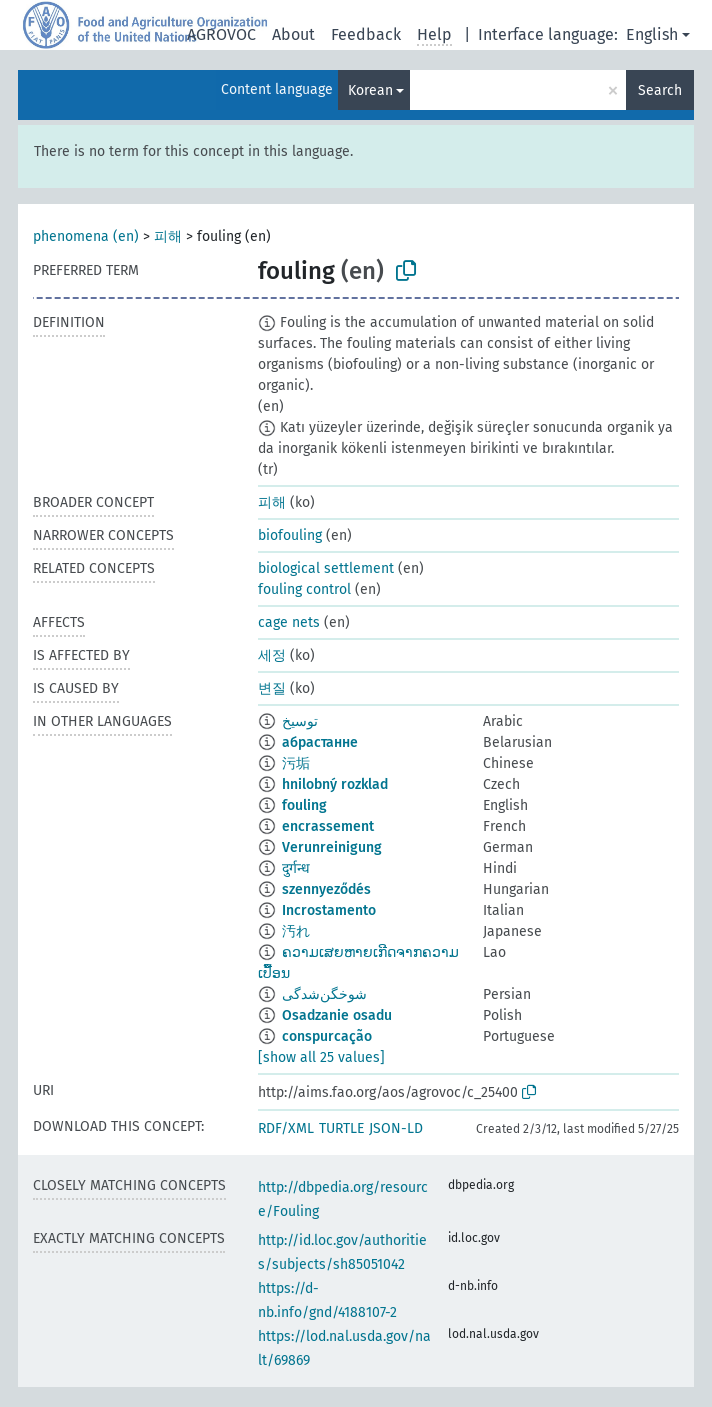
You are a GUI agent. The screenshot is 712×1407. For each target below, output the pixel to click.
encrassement (328, 826)
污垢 (296, 763)
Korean (370, 90)
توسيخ (300, 721)
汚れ (296, 931)
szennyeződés (326, 889)
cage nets (289, 622)
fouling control (304, 589)
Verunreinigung (332, 847)
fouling (304, 805)
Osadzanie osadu (337, 1015)
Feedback (366, 34)
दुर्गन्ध (296, 868)
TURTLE (341, 1128)
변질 (272, 688)
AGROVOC (221, 34)
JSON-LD (396, 1128)
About (293, 34)
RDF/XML (286, 1128)
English (652, 34)
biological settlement (326, 568)
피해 (168, 236)
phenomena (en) (86, 236)
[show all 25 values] (321, 1057)
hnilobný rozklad (335, 784)
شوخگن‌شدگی (324, 994)
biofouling (290, 535)
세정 (272, 655)
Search (660, 90)
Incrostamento (329, 910)
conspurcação (327, 1036)
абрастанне (320, 742)
